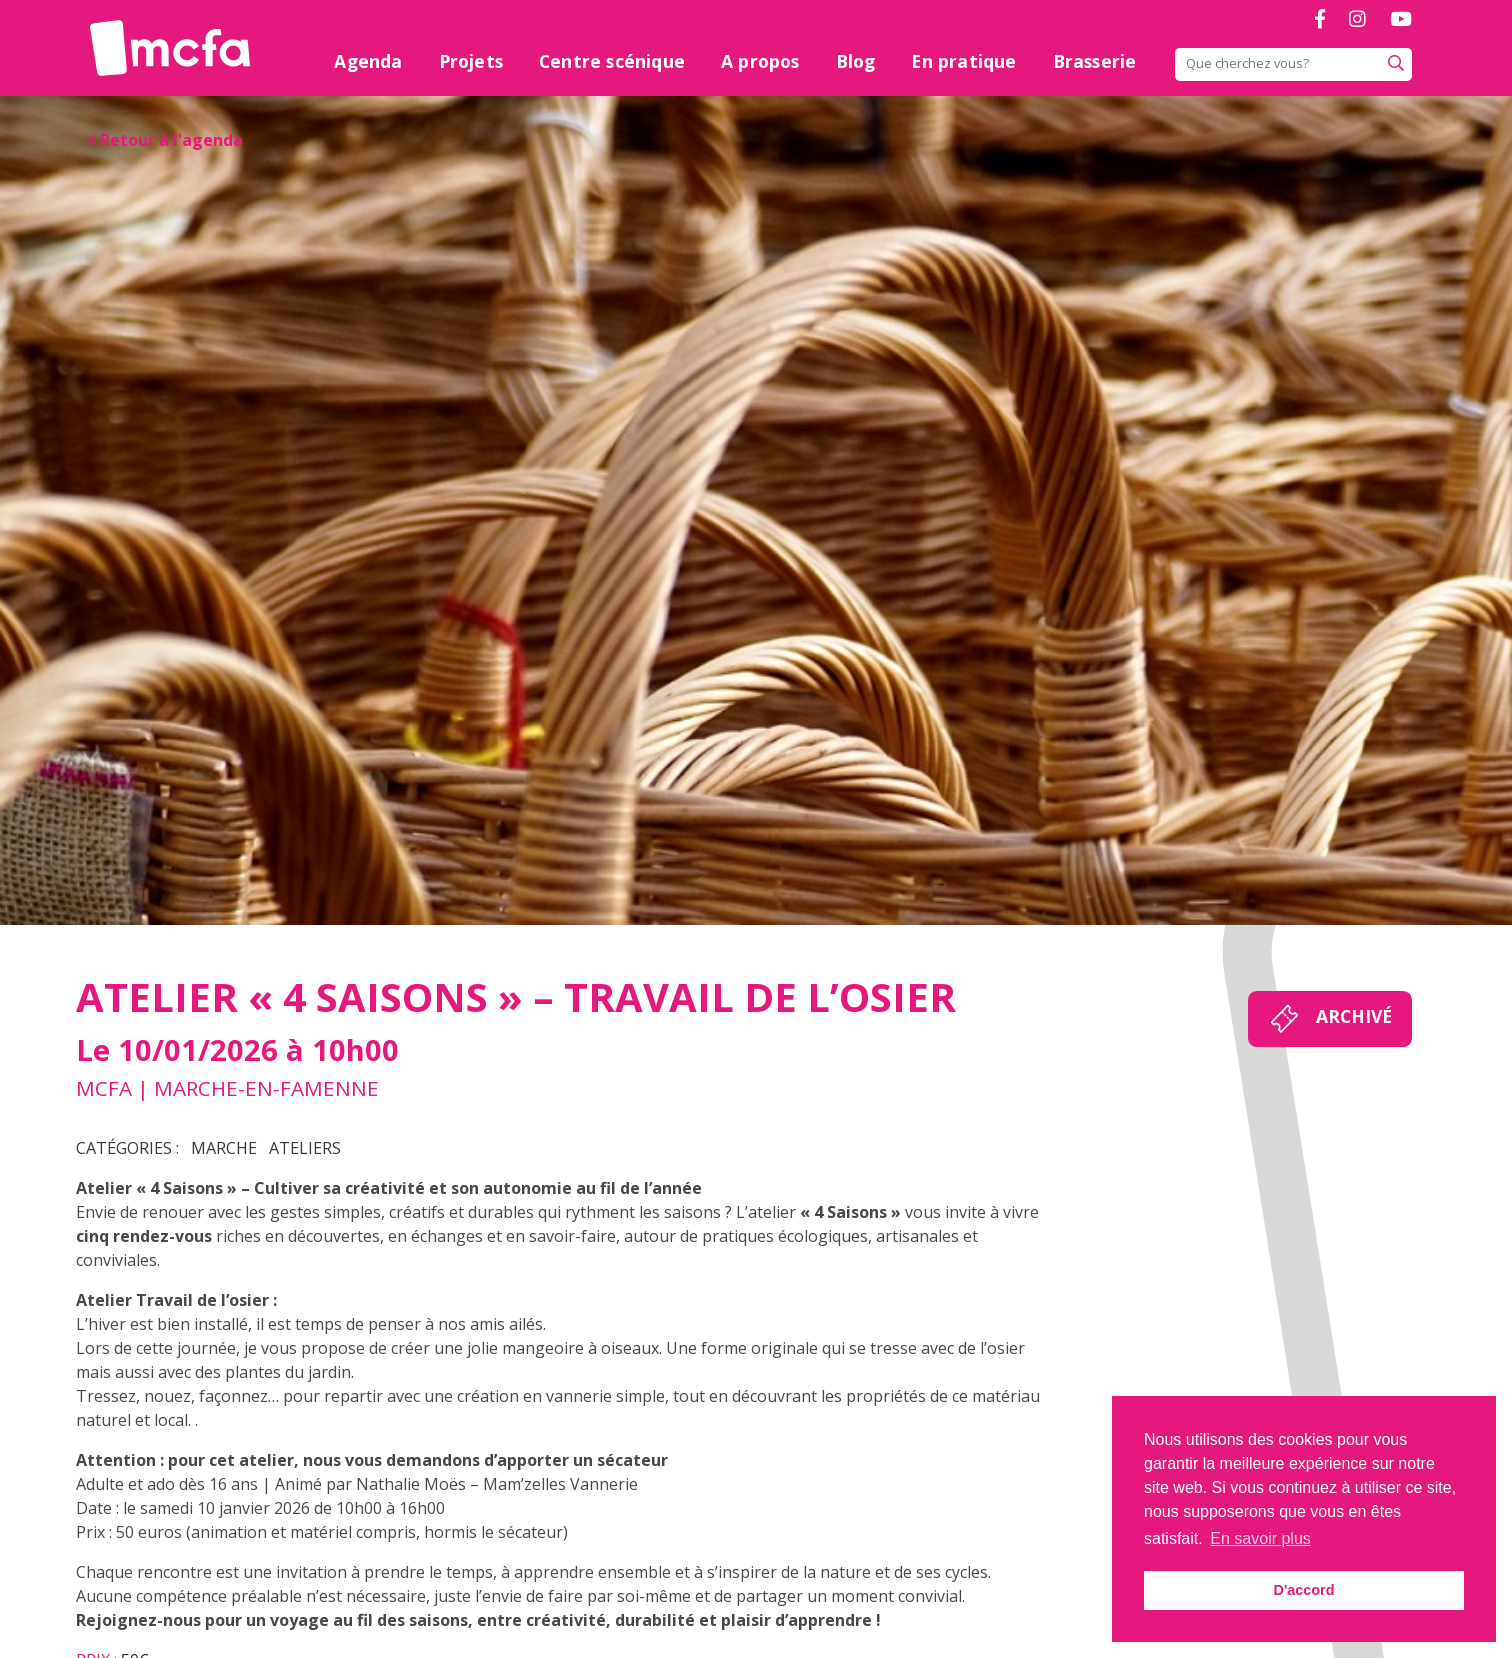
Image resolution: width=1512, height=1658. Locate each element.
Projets (471, 61)
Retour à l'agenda (165, 140)
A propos (760, 61)
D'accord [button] (1303, 1590)
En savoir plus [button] (1260, 1538)
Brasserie (1095, 61)
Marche (224, 1148)
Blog (856, 61)
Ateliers (305, 1148)
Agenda (368, 61)
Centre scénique (612, 61)
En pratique (963, 61)
